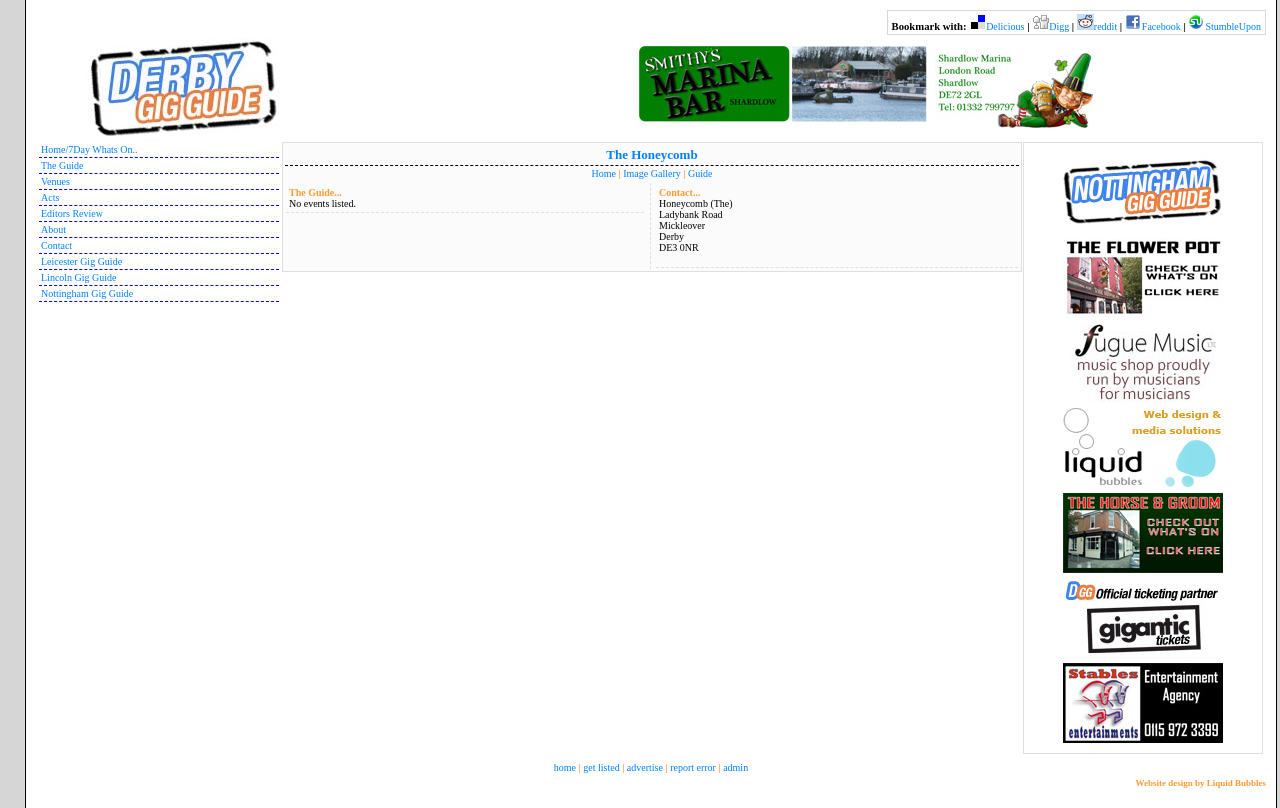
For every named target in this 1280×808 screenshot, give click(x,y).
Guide (700, 173)
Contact (56, 245)
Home (604, 173)
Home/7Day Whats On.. (89, 149)
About (53, 229)
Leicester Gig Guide (81, 261)
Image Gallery (651, 173)
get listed (601, 767)
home (565, 767)
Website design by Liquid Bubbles (1200, 783)
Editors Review (72, 213)
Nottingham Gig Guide (87, 293)
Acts (50, 197)
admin (735, 767)
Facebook (1161, 26)
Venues (55, 181)
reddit (1105, 26)
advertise (645, 767)
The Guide (62, 165)
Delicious (1005, 26)
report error (693, 767)
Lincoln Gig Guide (79, 277)
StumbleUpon (1233, 26)
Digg (1059, 26)
